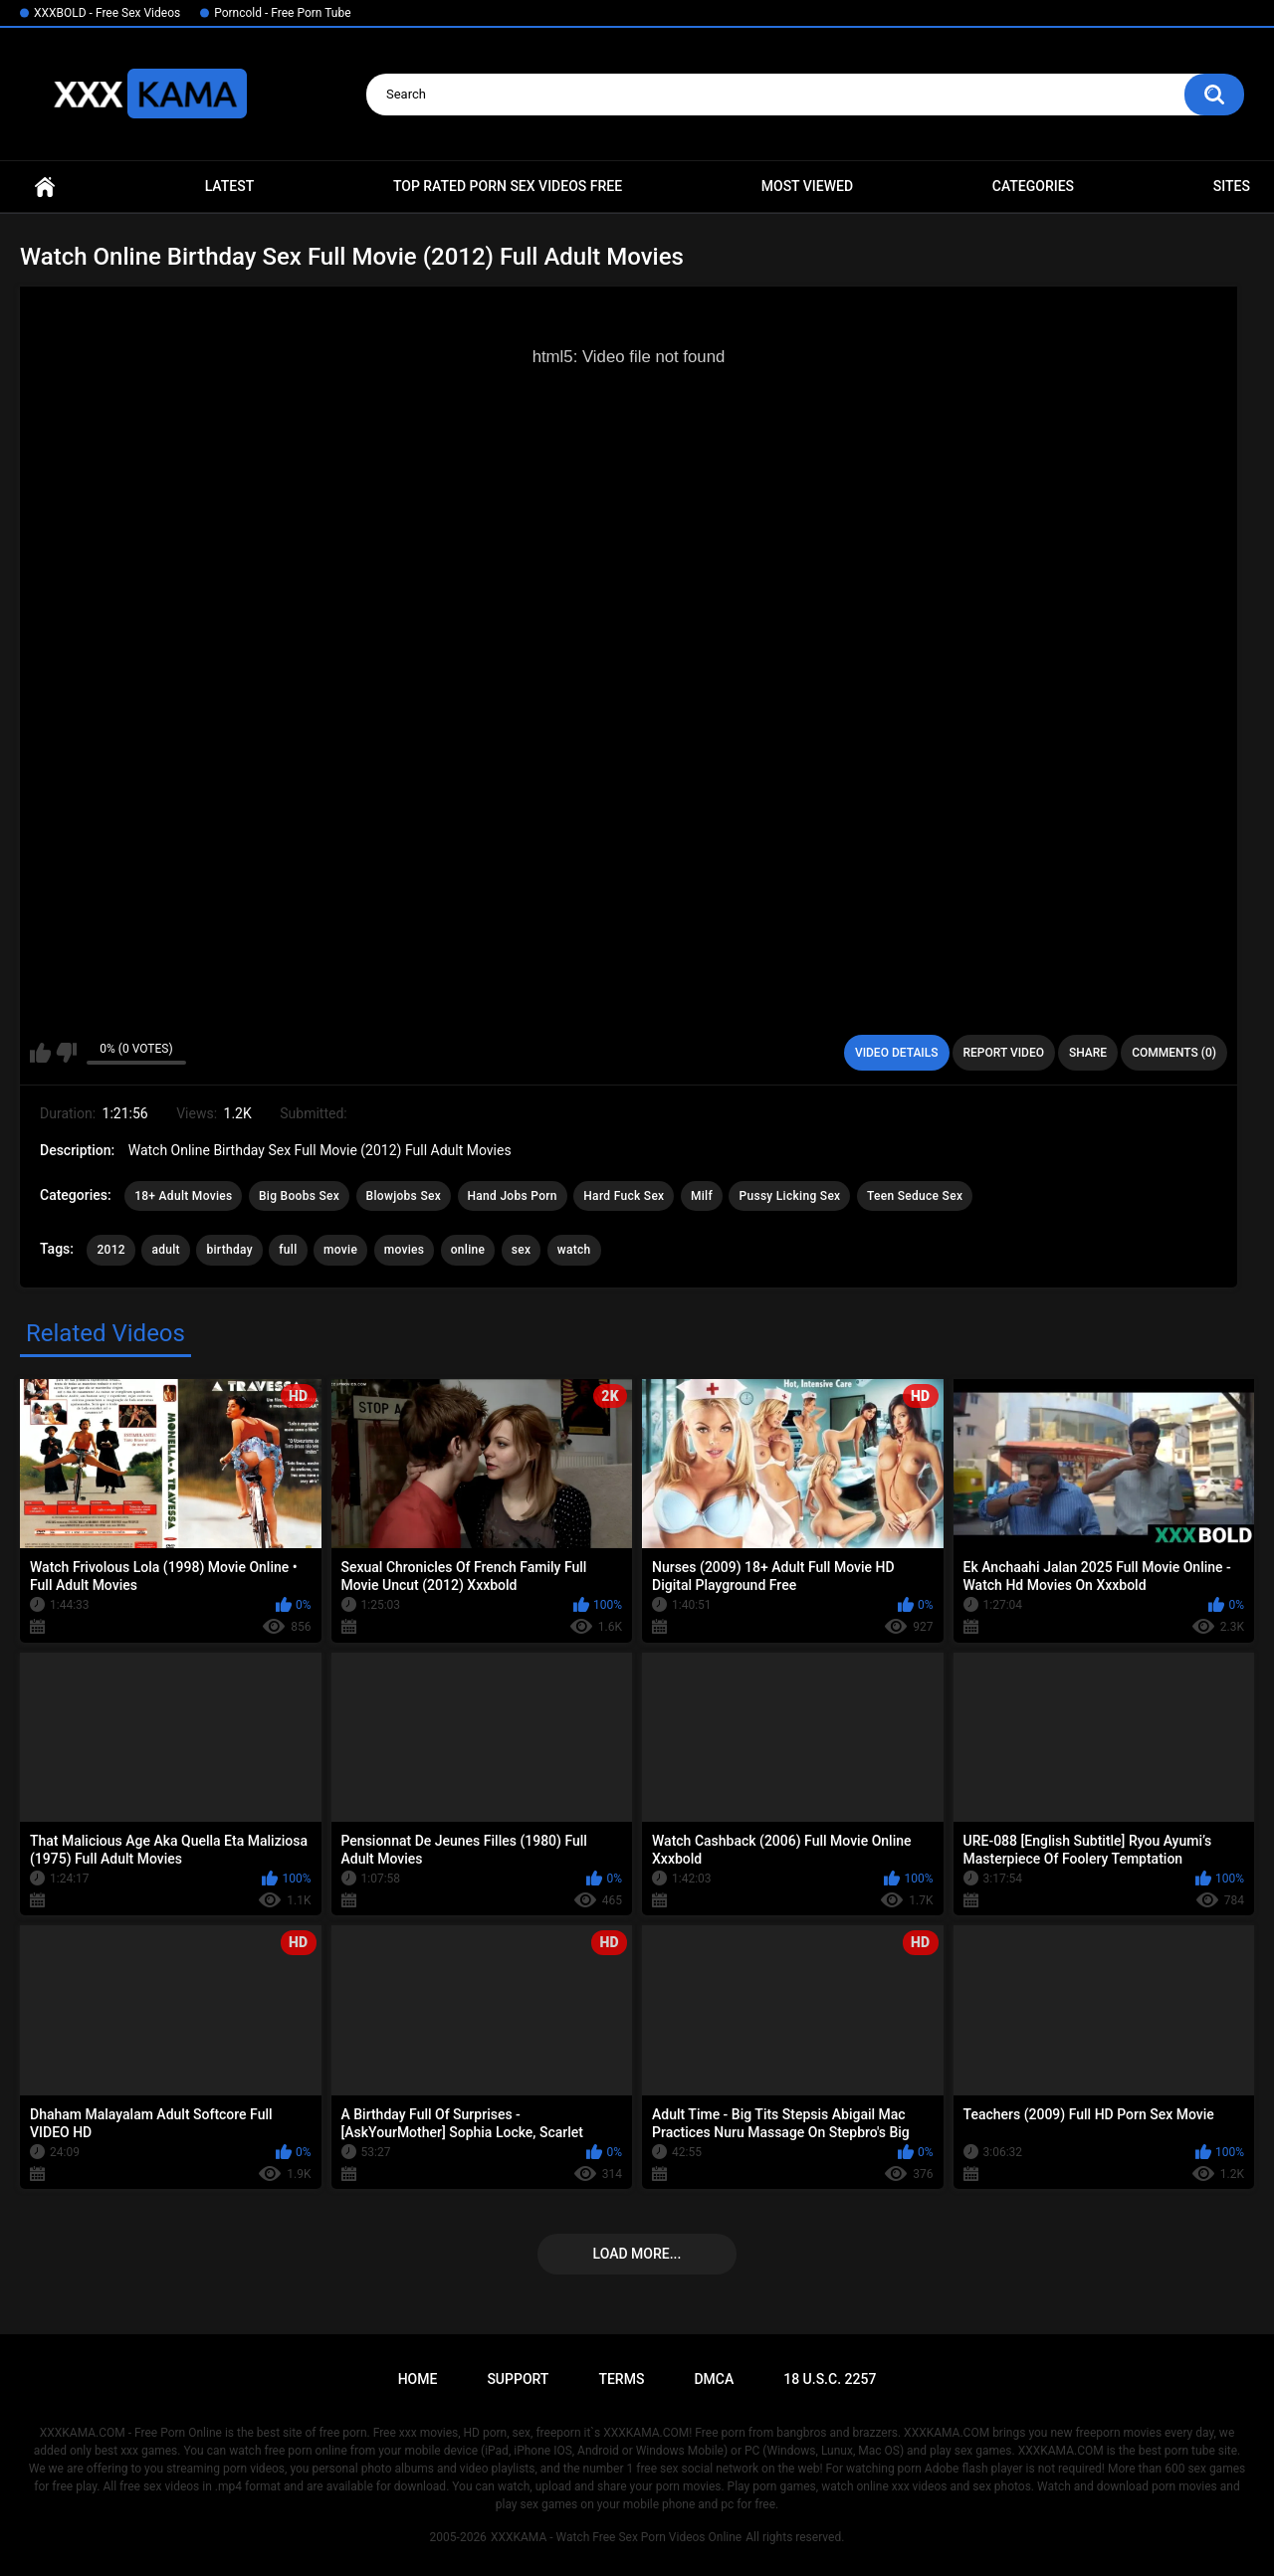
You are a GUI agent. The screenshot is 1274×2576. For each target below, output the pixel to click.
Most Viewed (807, 186)
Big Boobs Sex (299, 1196)
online (468, 1250)
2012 (110, 1250)
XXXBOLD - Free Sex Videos (107, 13)
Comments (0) (1174, 1053)
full (288, 1250)
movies (404, 1250)
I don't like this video (66, 1053)
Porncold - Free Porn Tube (282, 13)
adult (165, 1250)
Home (45, 186)
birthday (229, 1250)
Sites (1231, 186)
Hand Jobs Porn (512, 1196)
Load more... (637, 2254)
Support (517, 2379)
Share (1088, 1053)
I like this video (40, 1053)
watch (574, 1250)
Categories (1033, 186)
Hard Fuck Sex (623, 1196)
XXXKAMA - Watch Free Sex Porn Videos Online (616, 2537)
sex (521, 1250)
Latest (230, 186)
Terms (621, 2379)
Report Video (1003, 1053)
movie (340, 1250)
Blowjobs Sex (403, 1196)
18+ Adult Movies (183, 1196)
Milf (702, 1196)
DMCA (714, 2379)
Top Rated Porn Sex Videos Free (507, 186)
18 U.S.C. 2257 (829, 2379)
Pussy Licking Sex (789, 1196)
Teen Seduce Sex (914, 1196)
